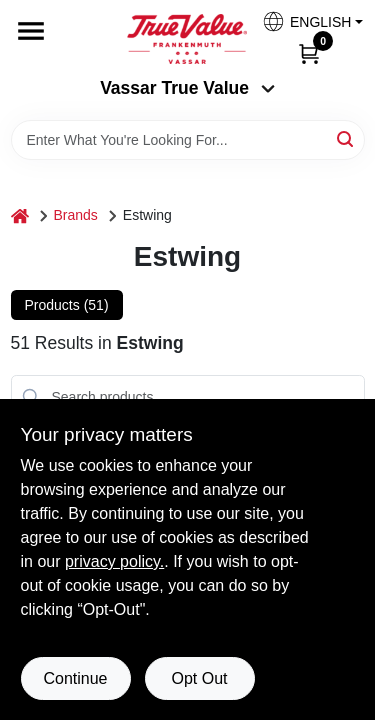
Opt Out (199, 678)
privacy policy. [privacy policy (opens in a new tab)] (114, 561)
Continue (75, 678)
